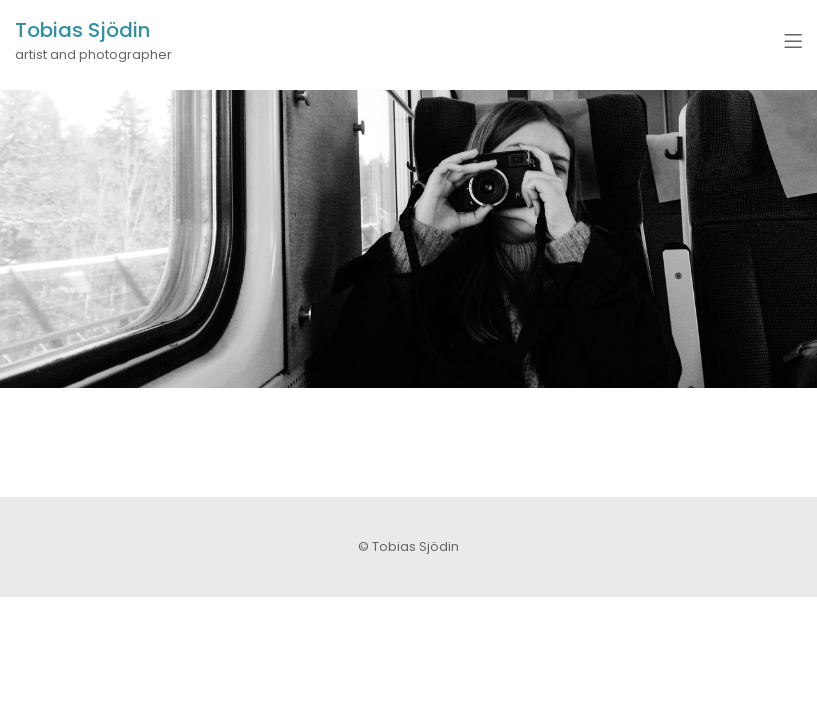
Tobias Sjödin (82, 30)
